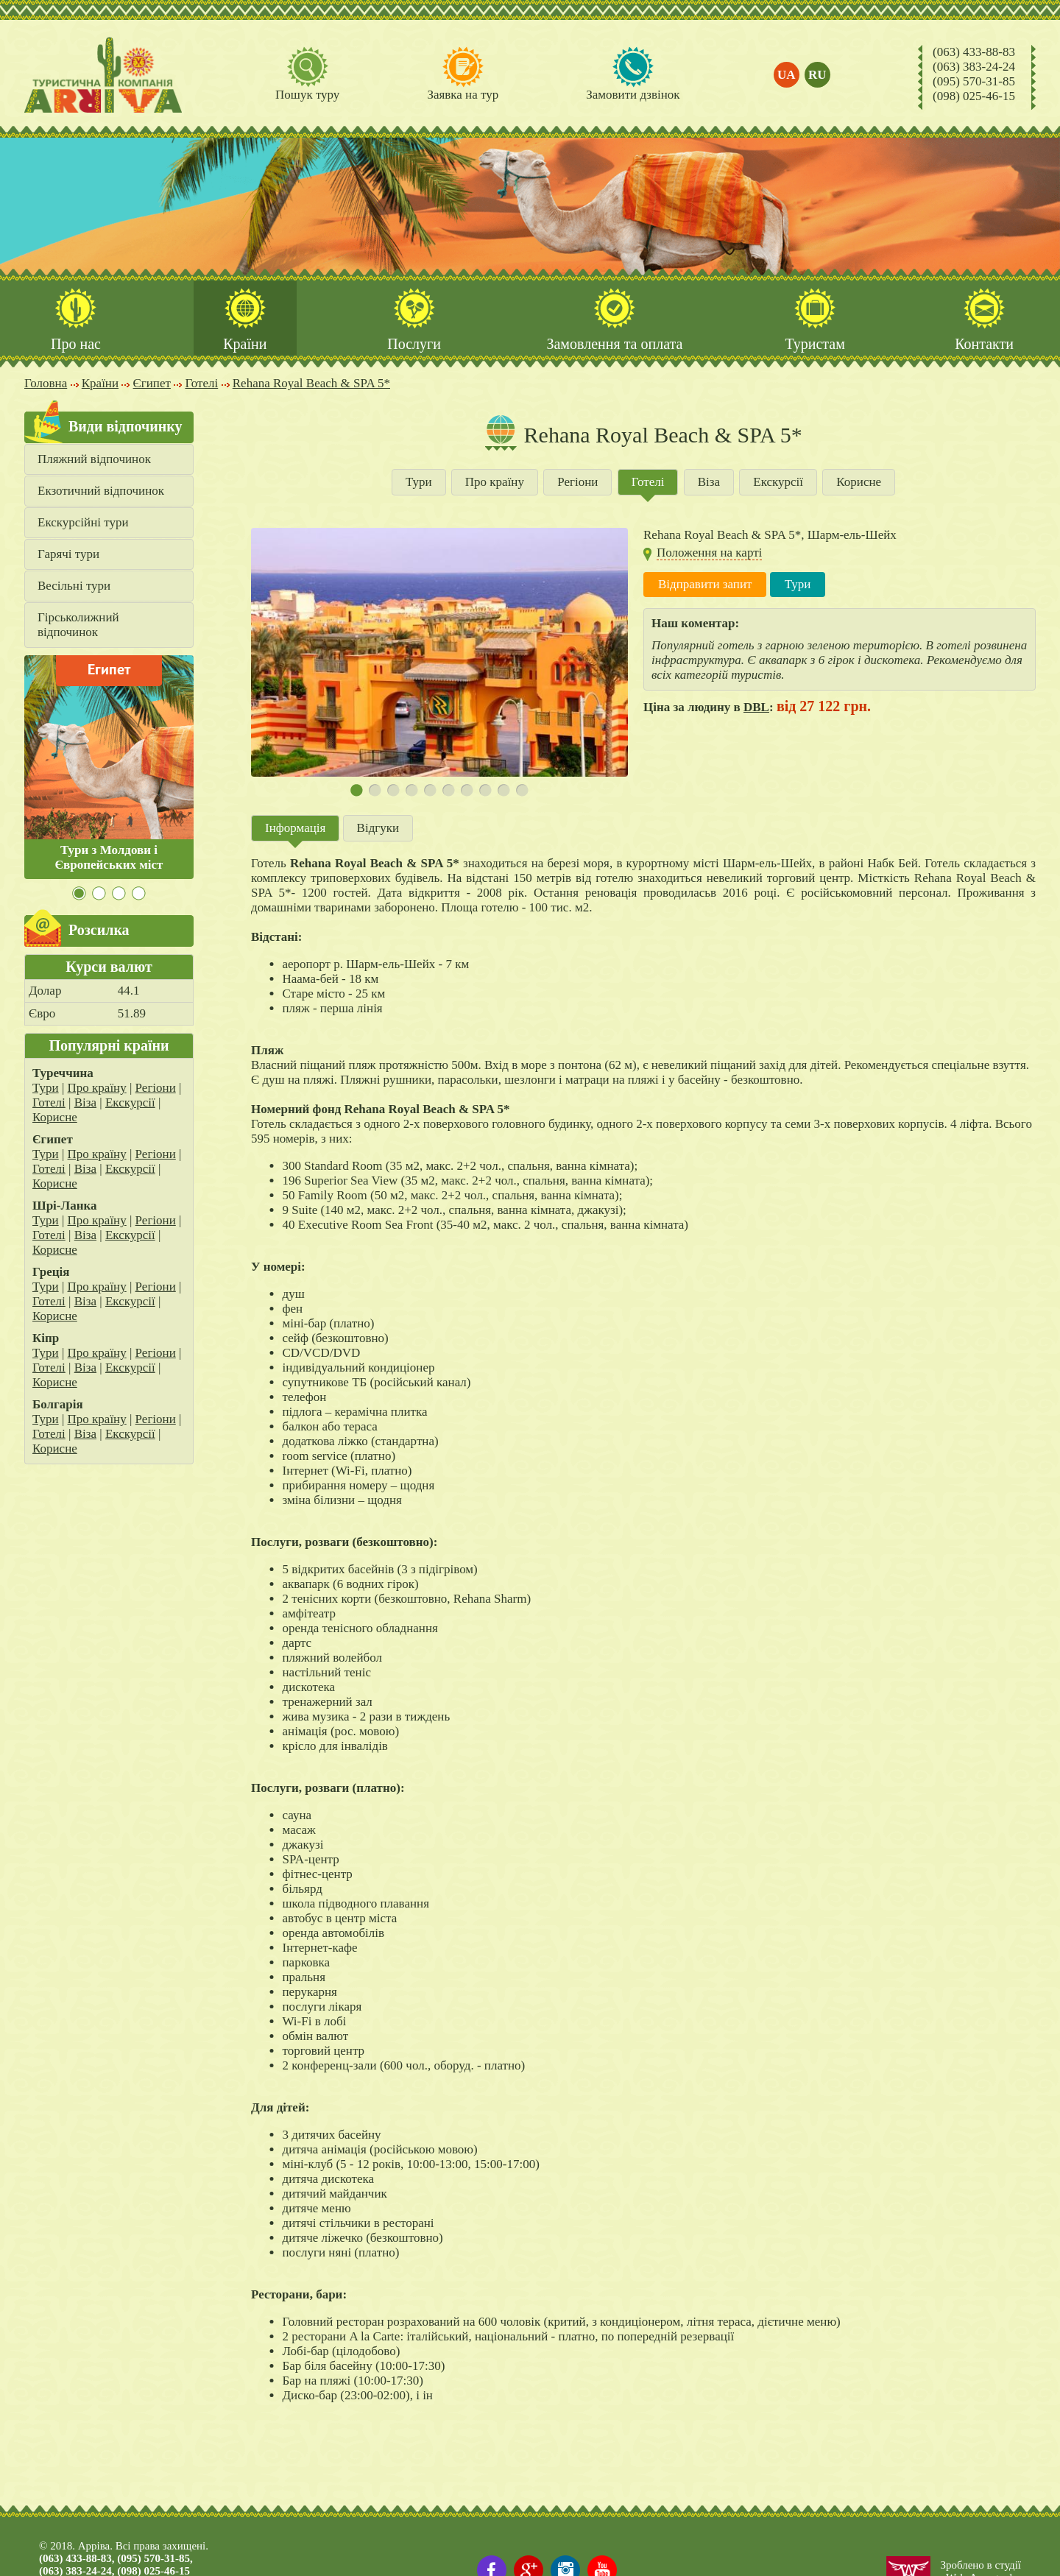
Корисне (54, 1119)
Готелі (49, 1104)
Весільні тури (74, 587)
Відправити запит (705, 586)
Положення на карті (709, 554)
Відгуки (378, 829)
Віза (85, 1104)
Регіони (155, 1089)
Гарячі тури (68, 555)
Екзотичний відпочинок (101, 492)
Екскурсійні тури (83, 524)
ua (787, 75)
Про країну (97, 1089)
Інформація (295, 829)
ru (818, 75)
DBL (756, 709)
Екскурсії (130, 1104)
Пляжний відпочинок (94, 460)
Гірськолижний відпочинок (78, 626)
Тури (45, 1089)
